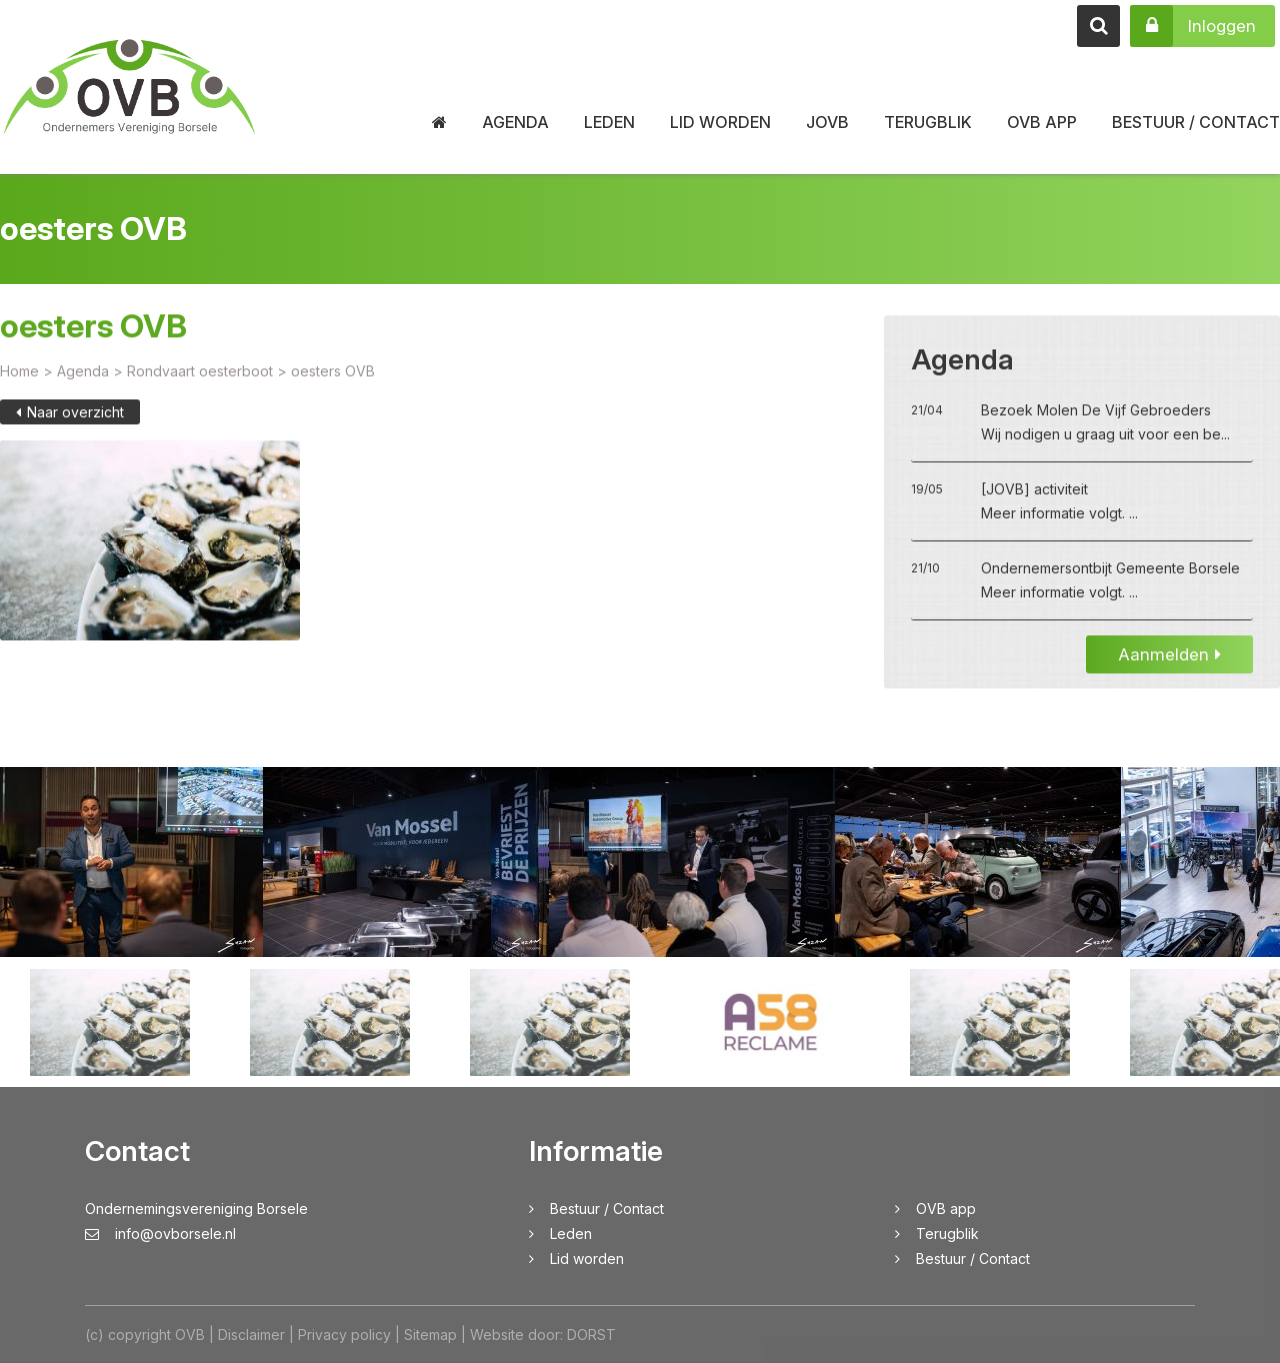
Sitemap (430, 1334)
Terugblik (928, 122)
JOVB (827, 122)
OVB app (1042, 122)
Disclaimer (251, 1334)
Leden (609, 122)
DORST (591, 1334)
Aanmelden (1169, 673)
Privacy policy (344, 1334)
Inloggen (1193, 26)
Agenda (515, 122)
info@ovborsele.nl (160, 1233)
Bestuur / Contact (1196, 122)
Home (19, 389)
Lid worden (720, 122)
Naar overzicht (70, 430)
